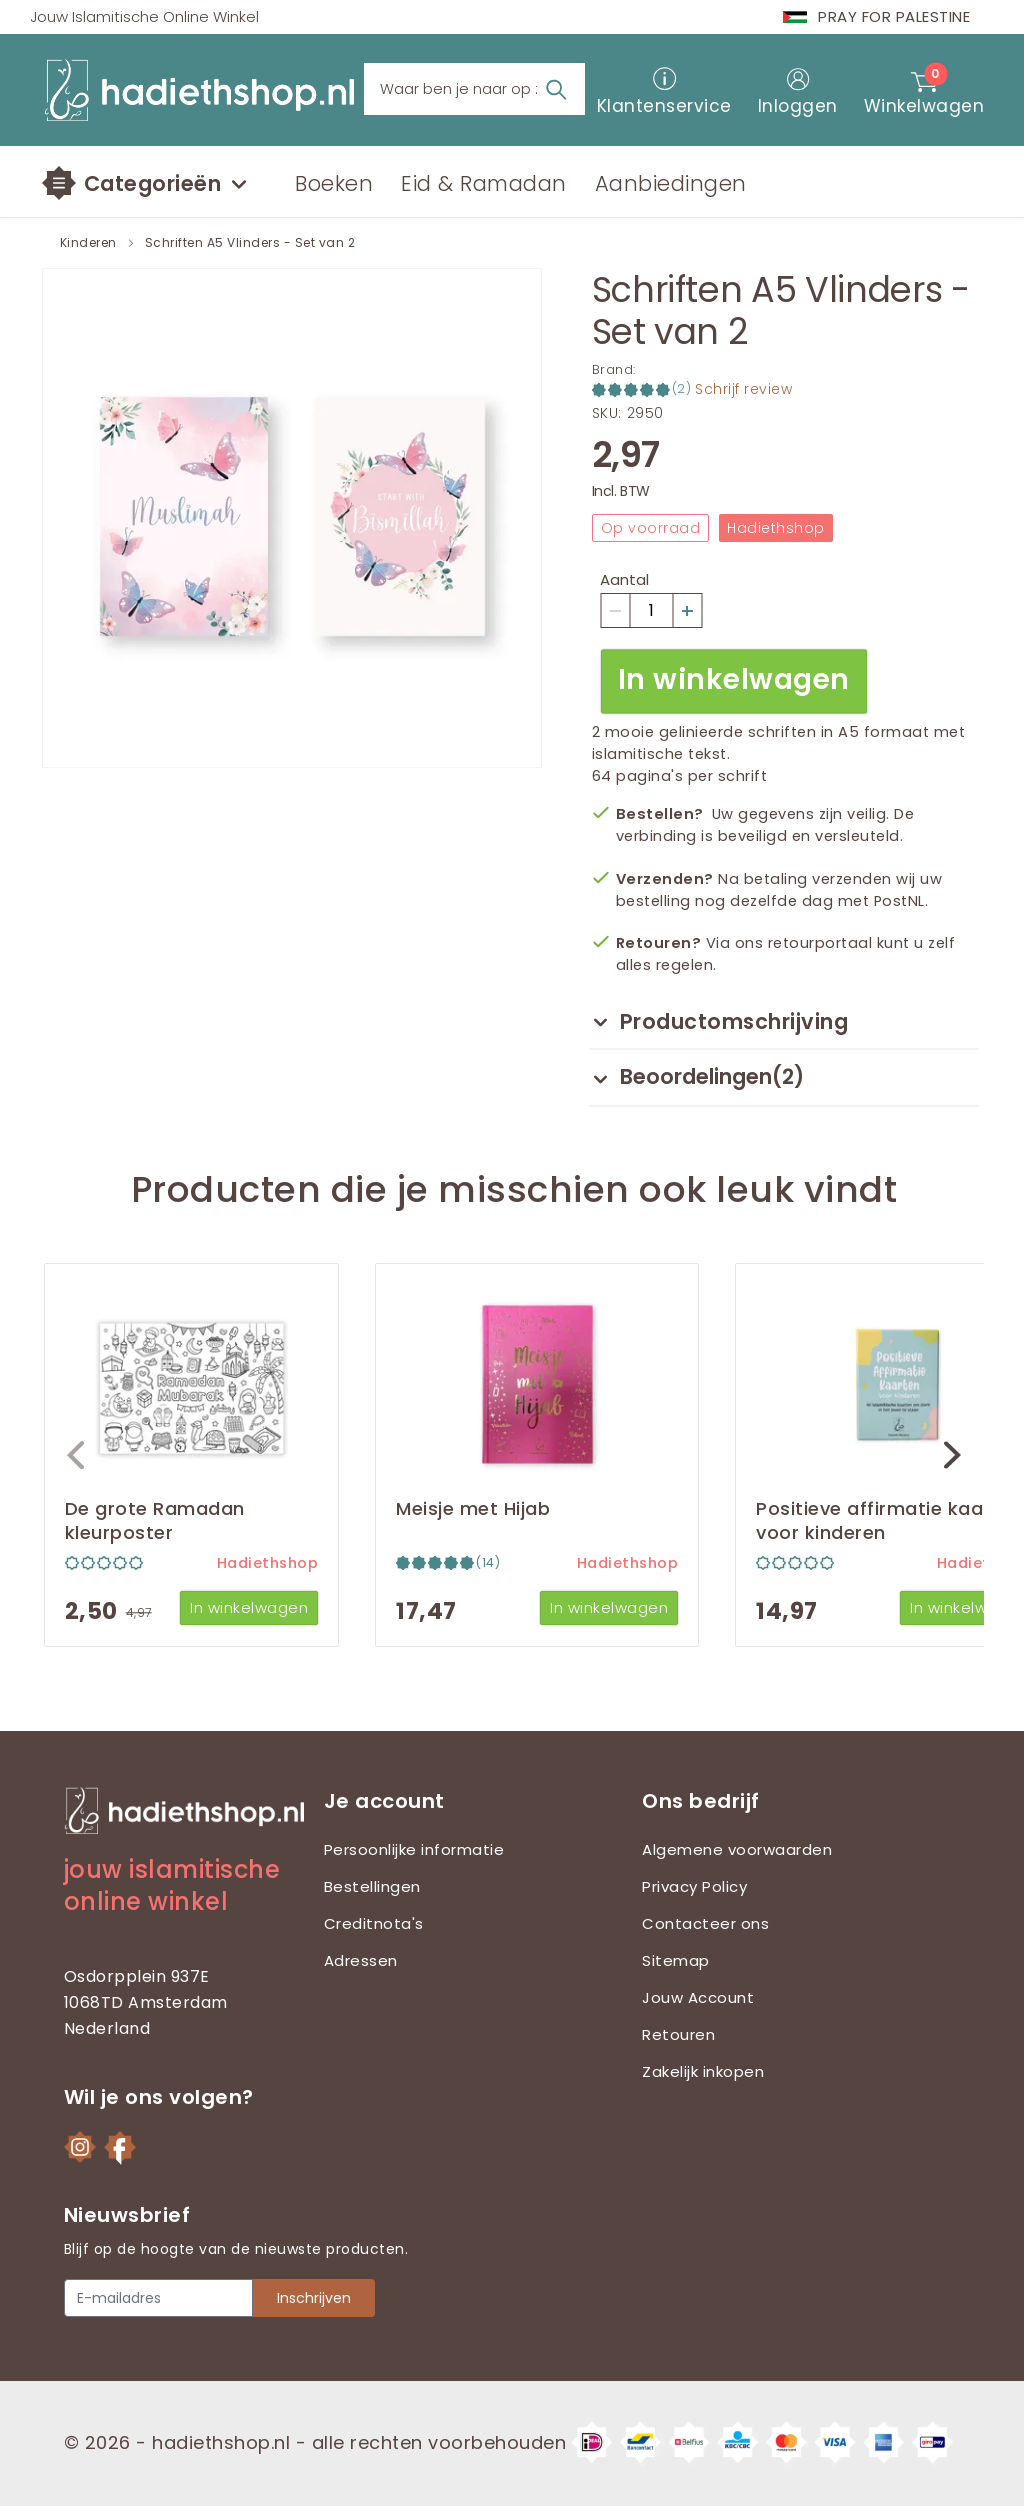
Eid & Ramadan (484, 183)
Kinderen (88, 243)
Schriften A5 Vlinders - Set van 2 (250, 243)
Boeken (334, 183)
